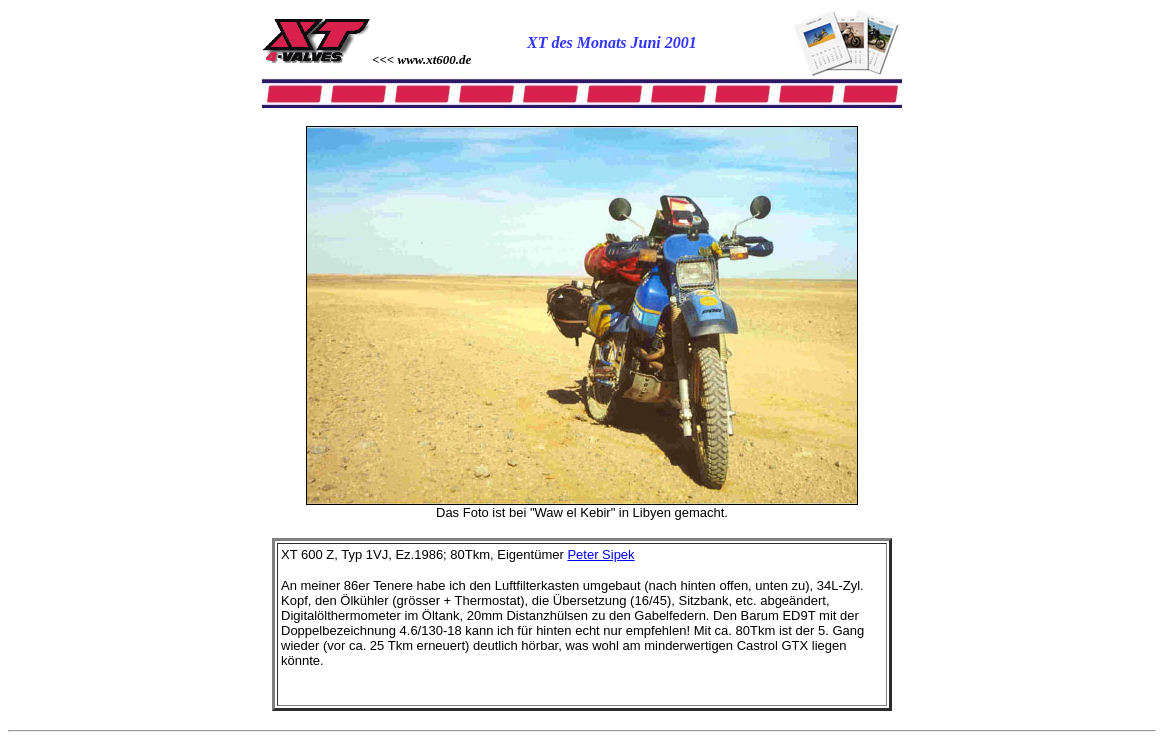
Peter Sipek (600, 554)
